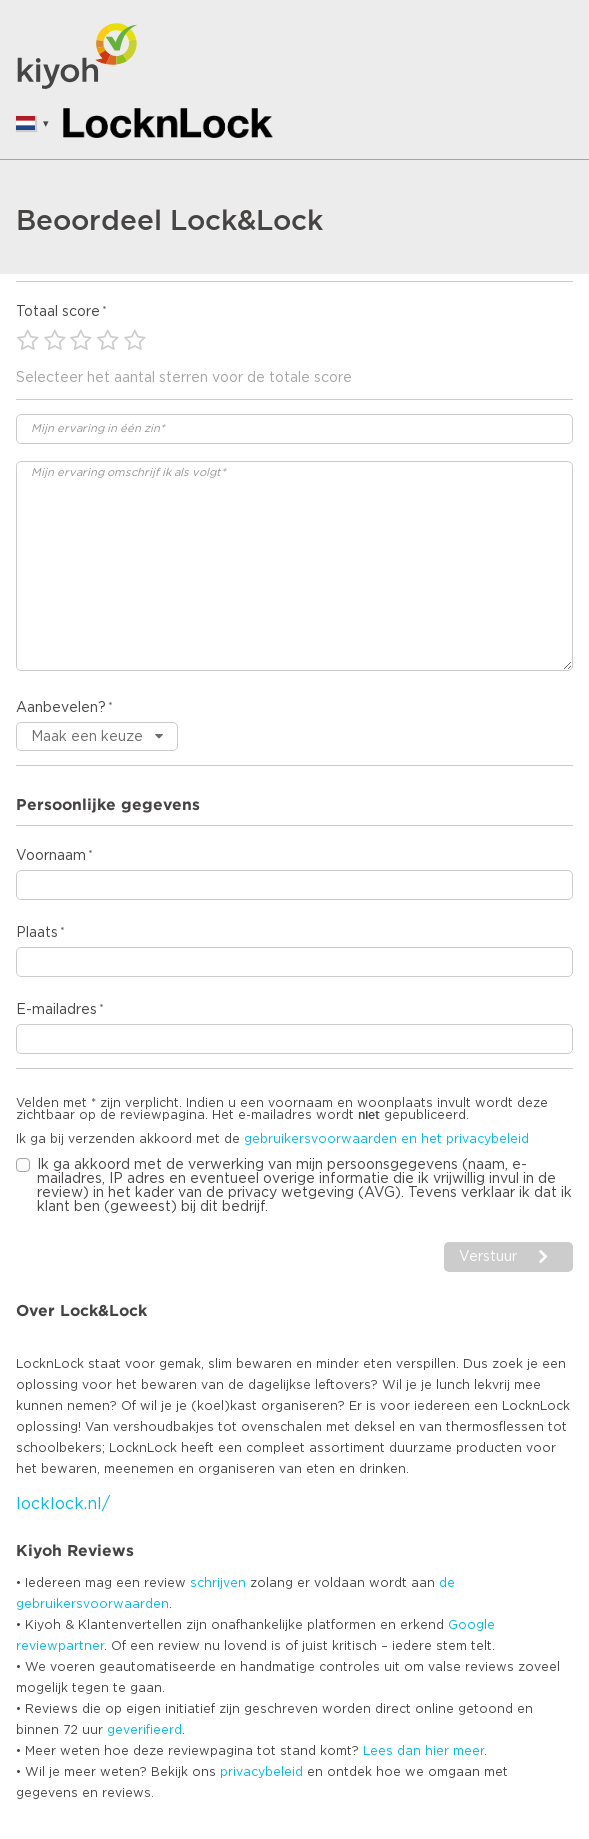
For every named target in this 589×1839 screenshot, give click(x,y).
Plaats (37, 933)
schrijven (218, 1583)
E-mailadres (56, 1010)
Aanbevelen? (61, 708)
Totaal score (58, 312)
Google (471, 1625)
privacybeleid (261, 1772)
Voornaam (51, 856)
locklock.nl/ (63, 1504)
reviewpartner (60, 1646)
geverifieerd (144, 1730)
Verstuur (488, 1257)
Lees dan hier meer (423, 1751)
